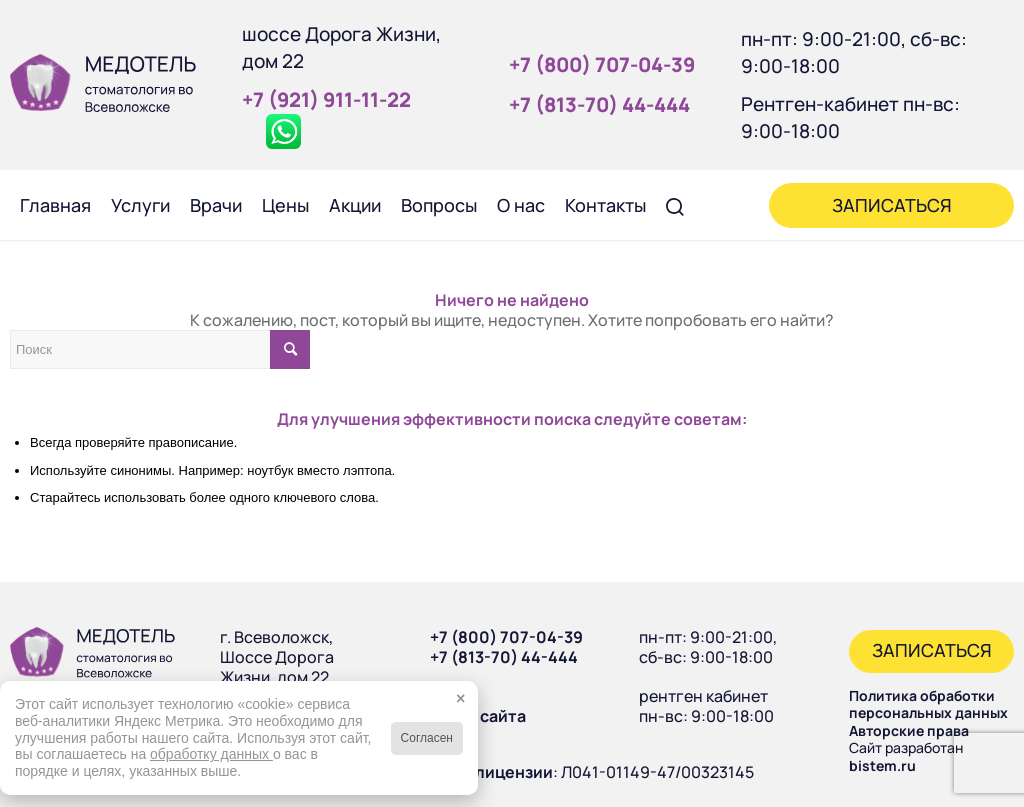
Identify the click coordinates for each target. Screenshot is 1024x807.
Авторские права (909, 730)
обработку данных (211, 754)
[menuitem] (55, 205)
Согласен (427, 738)
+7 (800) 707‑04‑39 (602, 64)
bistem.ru (882, 765)
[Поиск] (675, 205)
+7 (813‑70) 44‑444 (599, 104)
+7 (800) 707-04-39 (506, 637)
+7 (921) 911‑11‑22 (326, 99)
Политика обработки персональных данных (928, 704)
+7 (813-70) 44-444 (504, 657)
